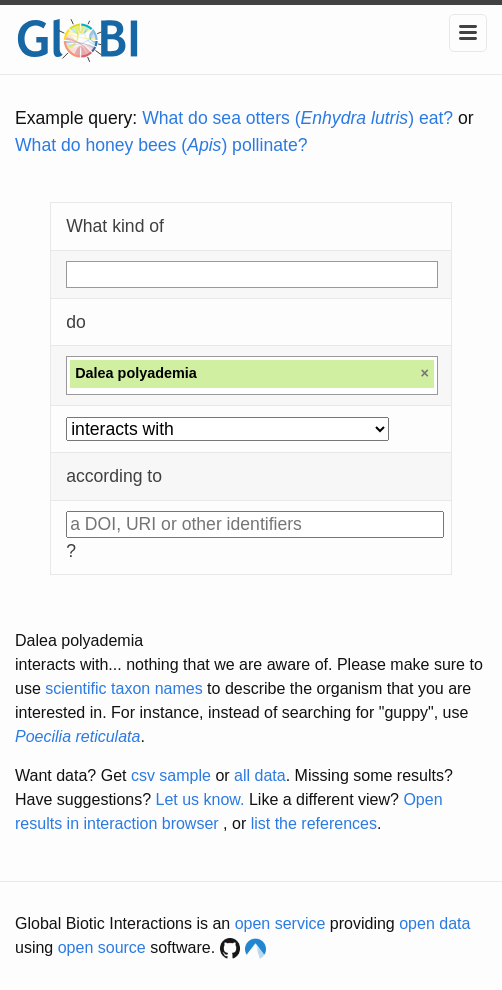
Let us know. (200, 799)
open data (434, 923)
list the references (314, 823)
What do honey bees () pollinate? (161, 145)
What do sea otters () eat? (297, 118)
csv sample (171, 775)
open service (280, 923)
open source (102, 947)
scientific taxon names (123, 688)
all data (260, 775)
